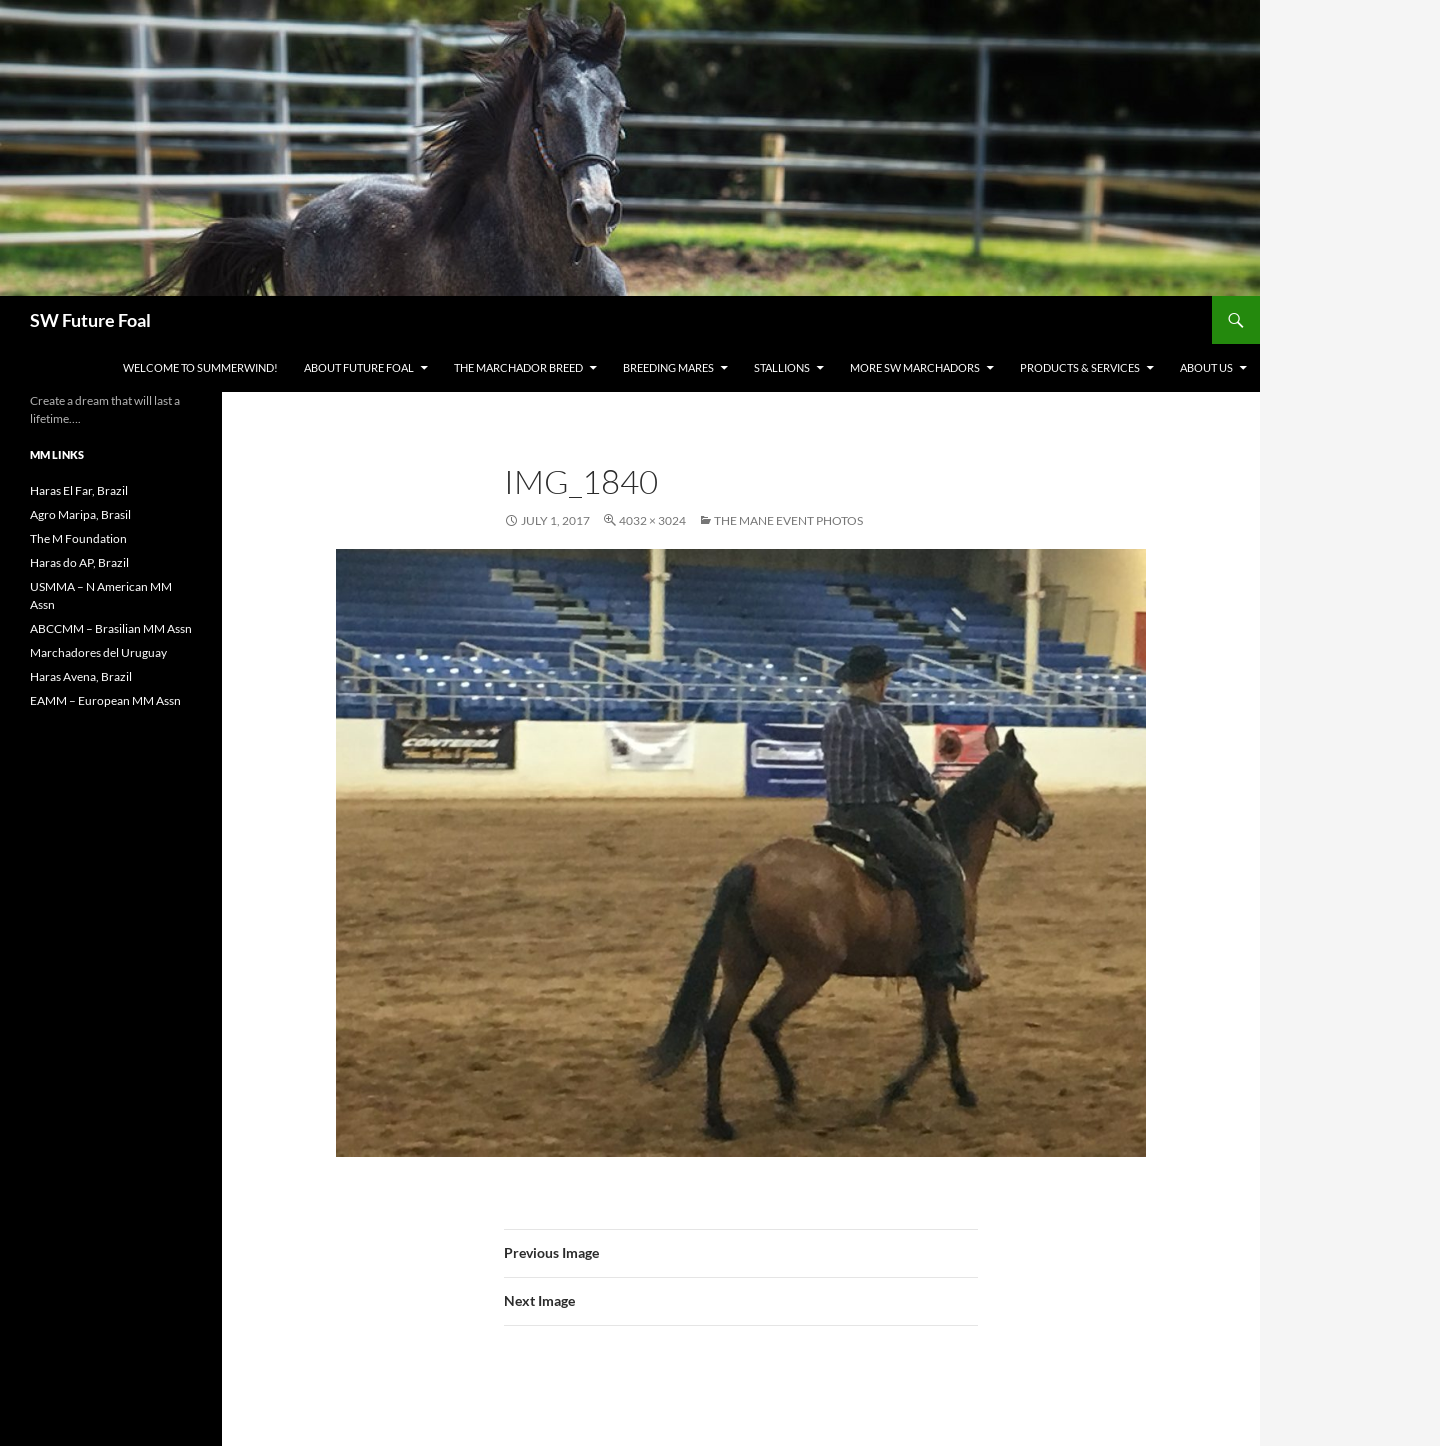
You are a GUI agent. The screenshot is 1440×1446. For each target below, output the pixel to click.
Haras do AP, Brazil (79, 562)
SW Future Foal (90, 320)
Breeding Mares (668, 367)
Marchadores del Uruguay (98, 652)
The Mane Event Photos (788, 520)
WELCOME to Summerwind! (200, 367)
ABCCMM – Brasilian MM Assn (111, 628)
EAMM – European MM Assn (105, 700)
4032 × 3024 (652, 520)
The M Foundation (78, 538)
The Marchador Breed (518, 367)
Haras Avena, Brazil (81, 676)
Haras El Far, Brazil (79, 490)
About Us (1206, 367)
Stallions (782, 367)
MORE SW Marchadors (915, 367)
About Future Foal (359, 367)
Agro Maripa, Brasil (80, 514)
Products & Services (1080, 367)
